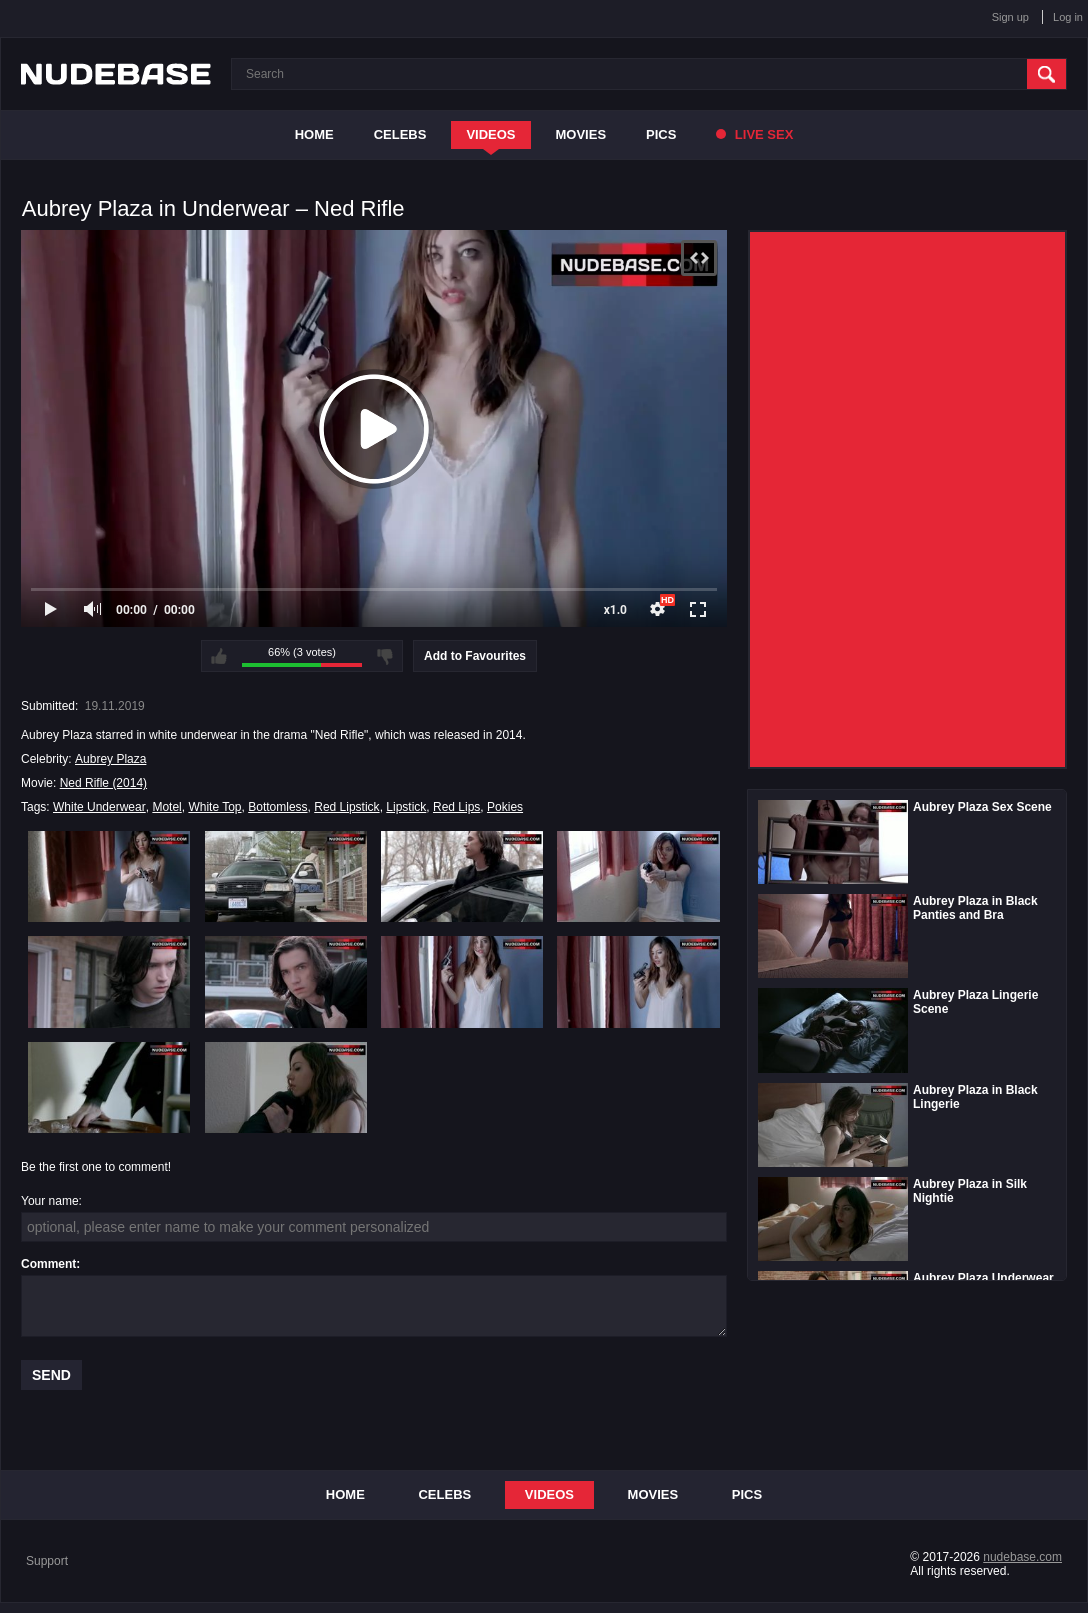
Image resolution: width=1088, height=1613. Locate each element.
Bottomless (277, 807)
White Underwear (99, 807)
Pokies (505, 807)
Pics (661, 134)
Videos (490, 134)
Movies (581, 134)
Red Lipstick (346, 807)
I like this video (219, 656)
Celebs (400, 134)
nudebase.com (1022, 1557)
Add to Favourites (475, 656)
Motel (166, 807)
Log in (1068, 17)
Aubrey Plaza (110, 759)
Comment (48, 1264)
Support (47, 1561)
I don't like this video (385, 656)
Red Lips (456, 807)
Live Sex (754, 134)
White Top (214, 807)
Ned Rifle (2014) (103, 783)
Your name (50, 1201)
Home (314, 134)
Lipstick (406, 807)
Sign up (1010, 17)
